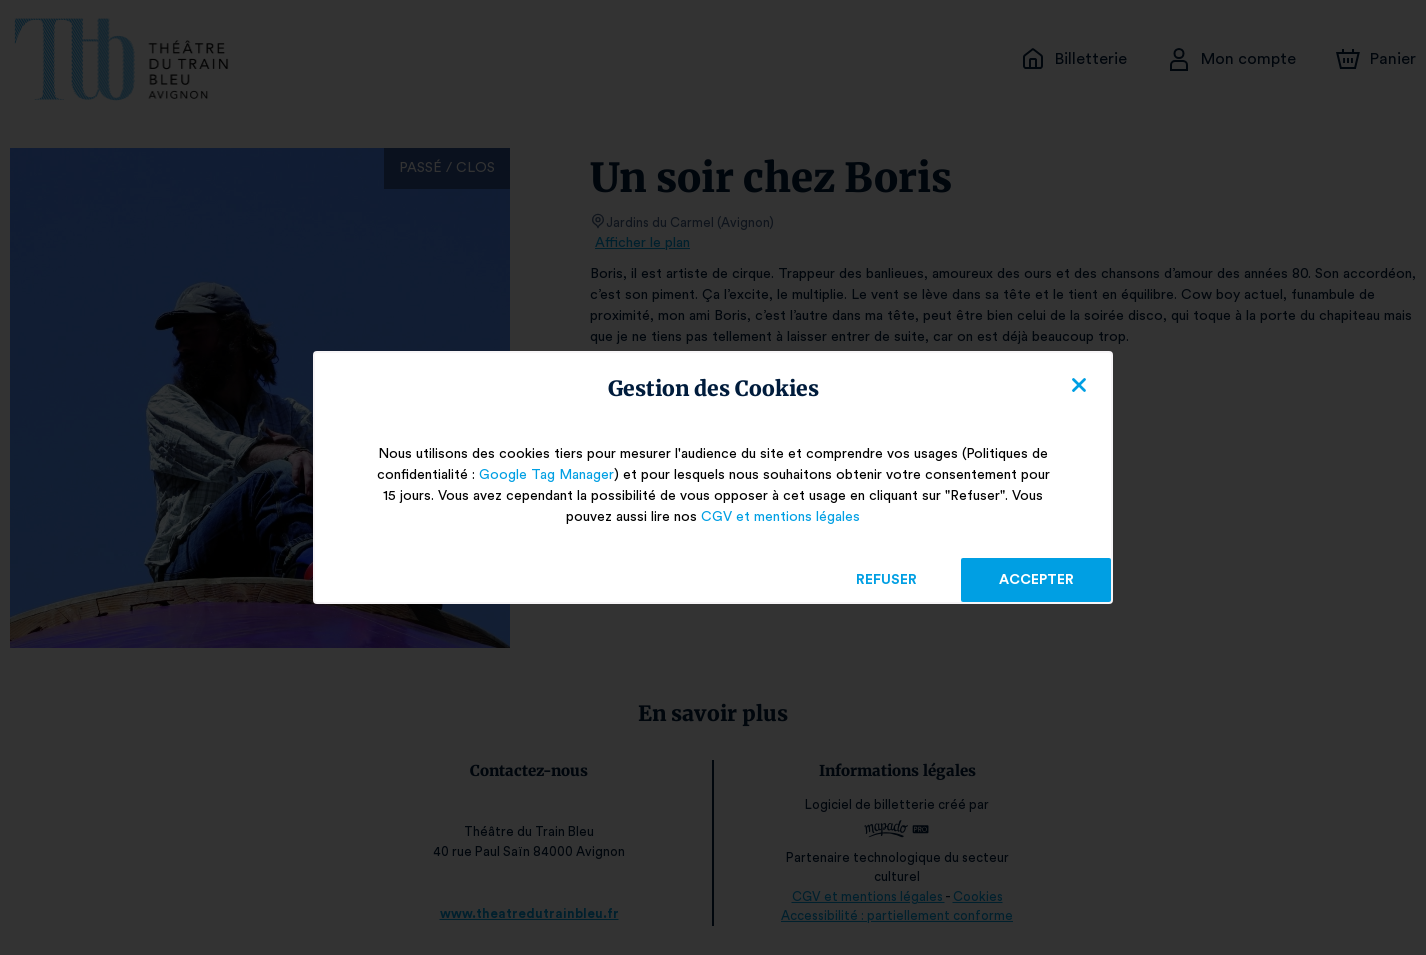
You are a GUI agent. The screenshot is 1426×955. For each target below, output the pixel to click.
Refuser (886, 580)
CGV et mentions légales (780, 517)
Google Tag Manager (542, 475)
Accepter (1035, 580)
